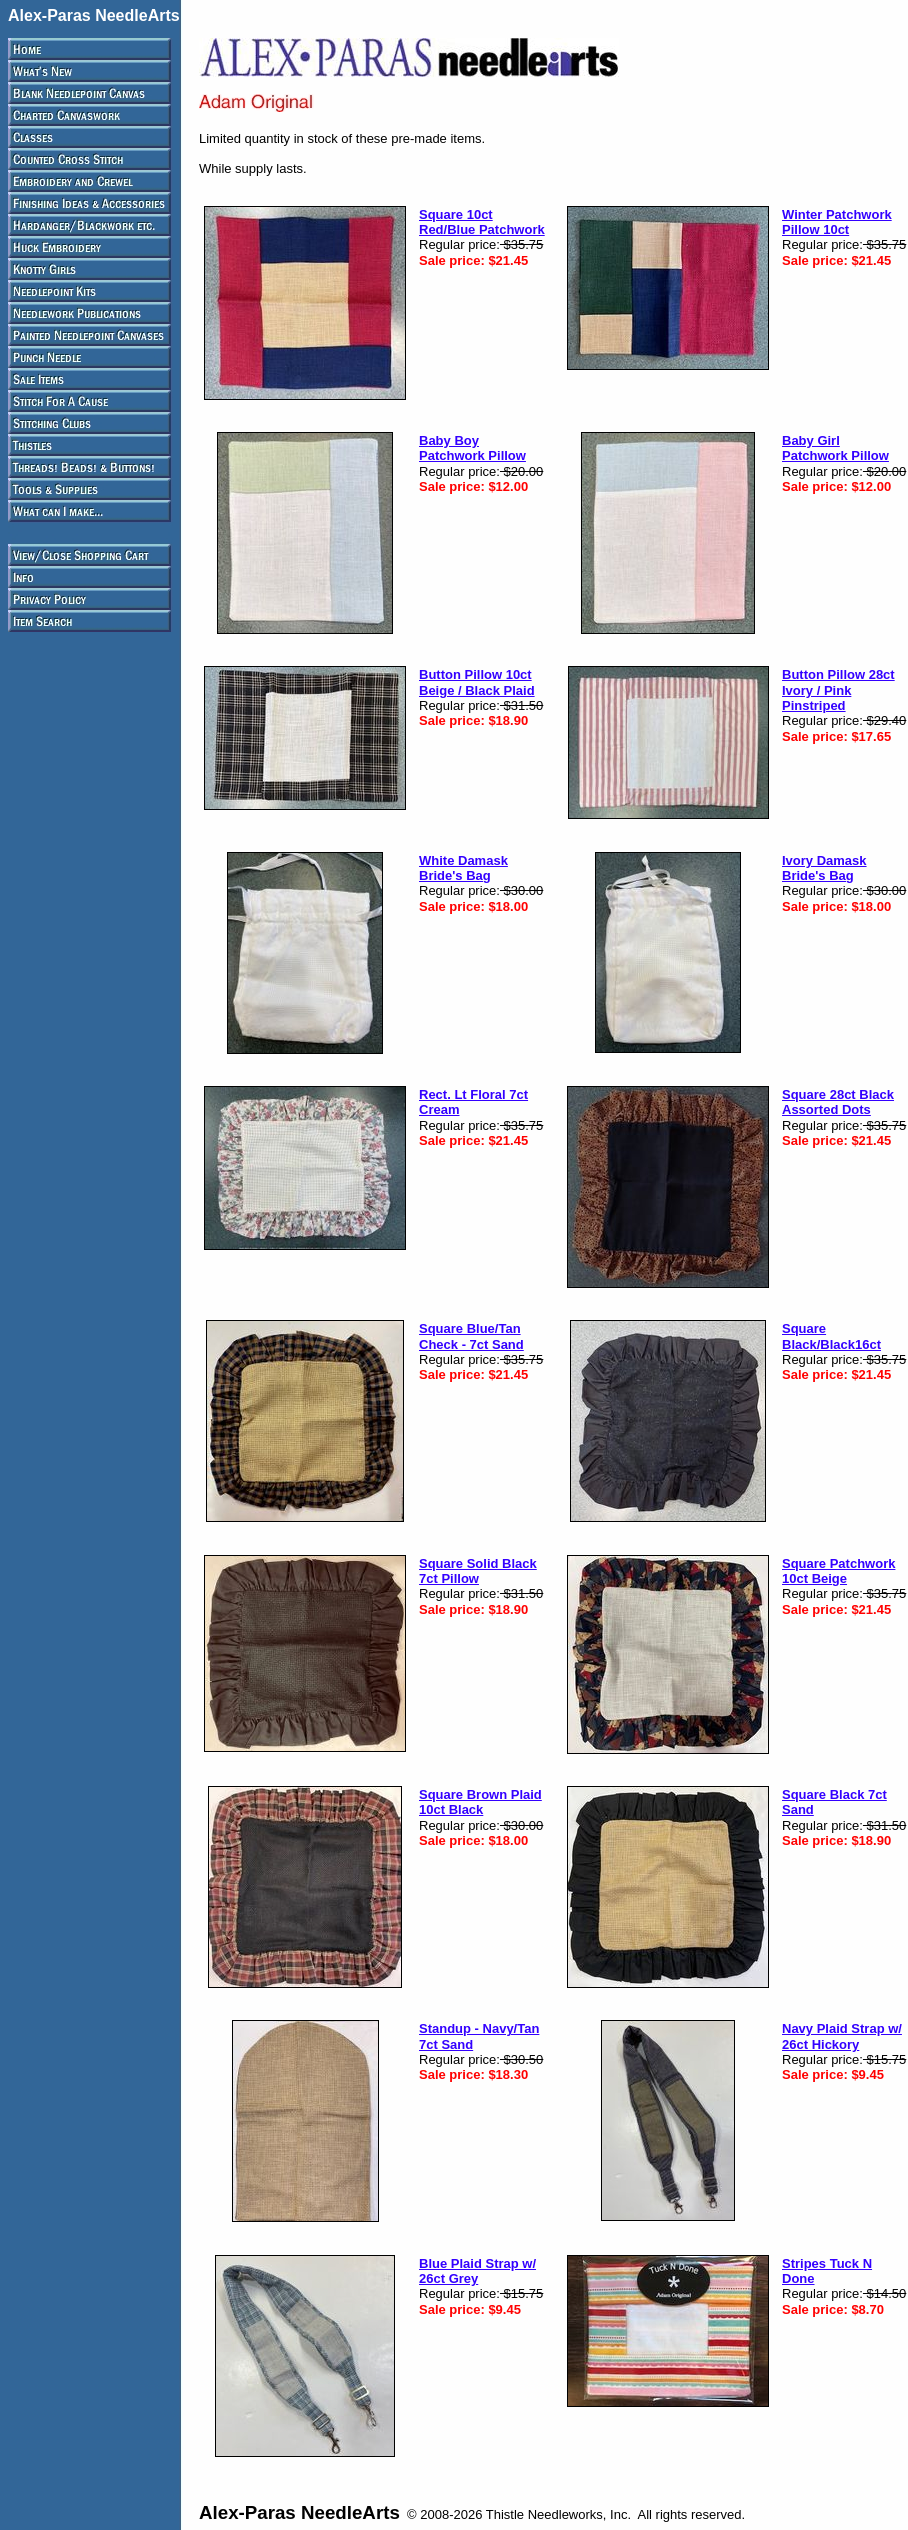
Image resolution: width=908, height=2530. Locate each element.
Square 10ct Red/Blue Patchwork (482, 222)
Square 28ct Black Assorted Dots (838, 1102)
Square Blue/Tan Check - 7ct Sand (471, 1336)
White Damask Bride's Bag (463, 868)
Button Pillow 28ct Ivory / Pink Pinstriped (838, 690)
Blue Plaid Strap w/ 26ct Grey (477, 2271)
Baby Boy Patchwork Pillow (472, 448)
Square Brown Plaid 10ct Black (480, 1802)
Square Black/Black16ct (831, 1336)
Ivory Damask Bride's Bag (824, 868)
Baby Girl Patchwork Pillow (835, 448)
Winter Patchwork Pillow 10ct (837, 222)
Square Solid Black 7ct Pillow (478, 1571)
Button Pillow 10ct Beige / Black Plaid (477, 682)
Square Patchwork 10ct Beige (838, 1571)
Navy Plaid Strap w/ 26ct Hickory (842, 2036)
